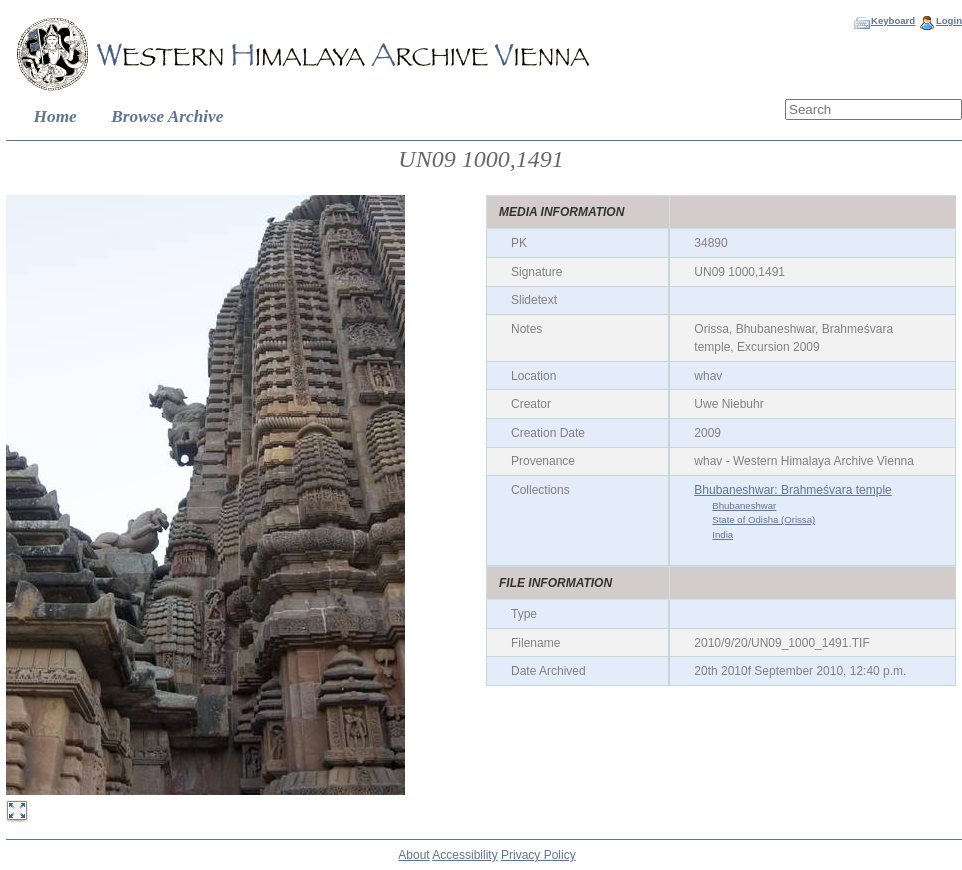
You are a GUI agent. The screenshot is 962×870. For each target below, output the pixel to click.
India (722, 534)
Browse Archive (167, 116)
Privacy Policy (538, 855)
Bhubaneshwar (744, 505)
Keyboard (893, 20)
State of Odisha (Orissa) (763, 519)
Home (55, 116)
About (413, 855)
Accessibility (464, 855)
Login (949, 20)
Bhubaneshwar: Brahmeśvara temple (792, 490)
